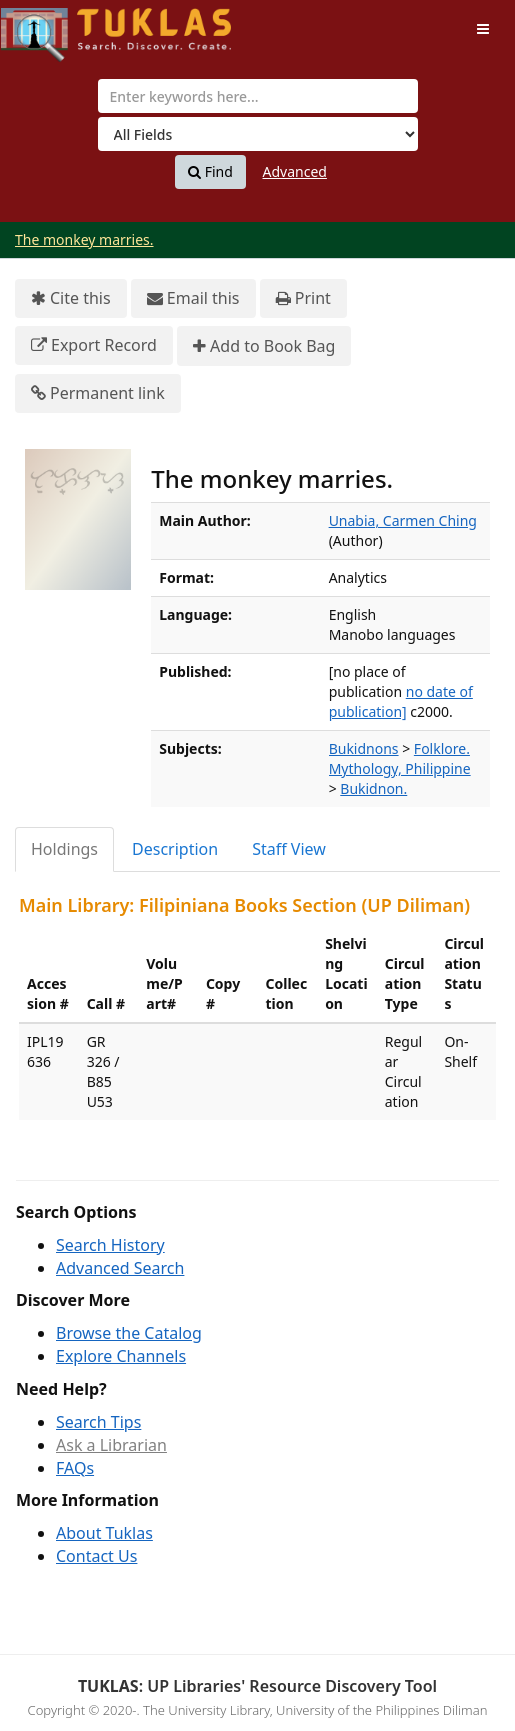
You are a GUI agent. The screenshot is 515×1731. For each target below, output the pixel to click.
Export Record (94, 345)
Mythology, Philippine (400, 768)
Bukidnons (364, 748)
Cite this (71, 298)
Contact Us (96, 1556)
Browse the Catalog (129, 1333)
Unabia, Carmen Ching (403, 520)
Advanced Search (120, 1268)
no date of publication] (401, 701)
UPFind (50, 25)
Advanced (295, 171)
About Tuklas (104, 1533)
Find (210, 172)
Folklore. (442, 748)
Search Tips (98, 1422)
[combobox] (258, 96)
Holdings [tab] (64, 849)
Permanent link (98, 393)
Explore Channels (121, 1356)
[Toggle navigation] (483, 29)
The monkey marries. (84, 239)
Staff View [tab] (289, 849)
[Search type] (258, 134)
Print (303, 298)
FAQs (75, 1468)
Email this (193, 298)
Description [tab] (175, 849)
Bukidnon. (373, 788)
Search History (110, 1245)
